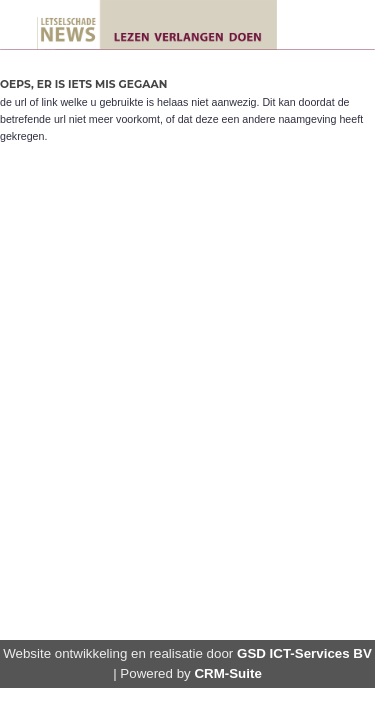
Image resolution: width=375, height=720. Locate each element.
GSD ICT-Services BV (304, 653)
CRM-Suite (227, 673)
